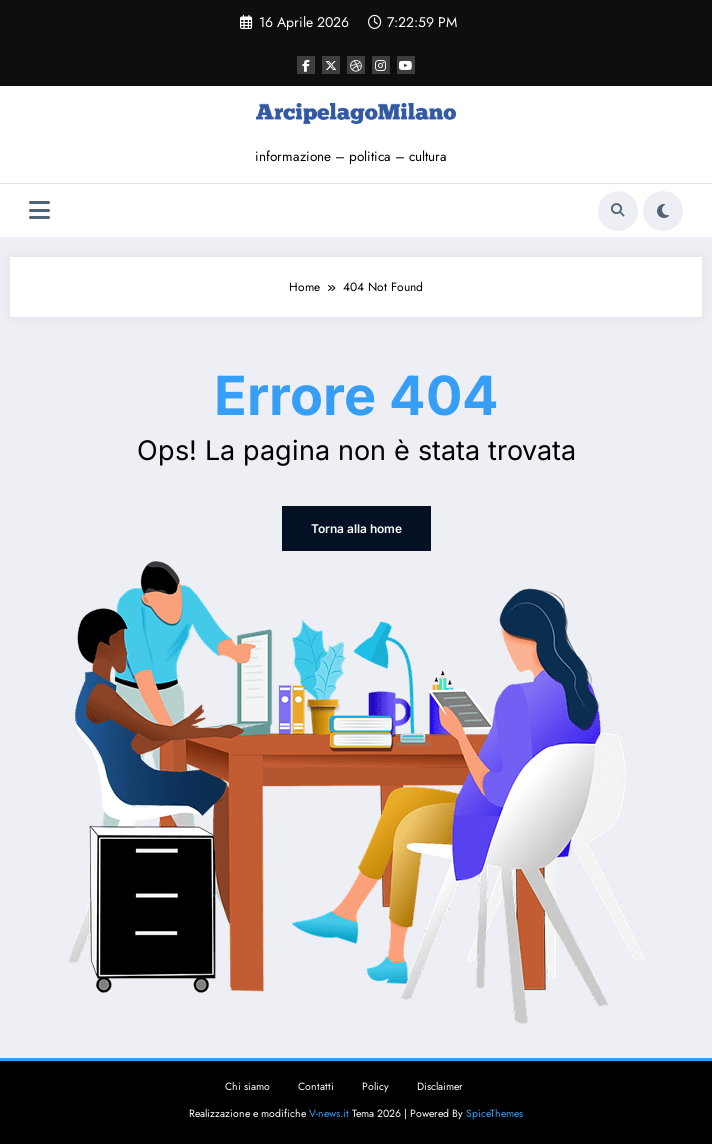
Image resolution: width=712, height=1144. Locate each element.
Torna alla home (356, 528)
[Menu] (39, 210)
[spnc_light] (663, 211)
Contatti (316, 1086)
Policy (375, 1086)
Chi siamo (247, 1086)
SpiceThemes (494, 1113)
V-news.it (329, 1113)
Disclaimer (440, 1086)
